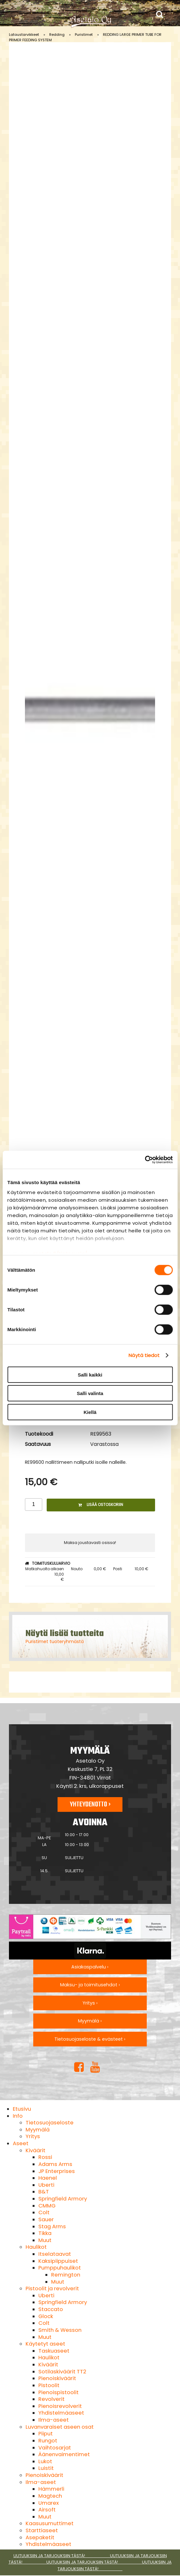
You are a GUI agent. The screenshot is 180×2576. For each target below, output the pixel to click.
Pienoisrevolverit (60, 2406)
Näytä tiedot (144, 1355)
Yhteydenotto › (90, 1804)
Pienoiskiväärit (57, 2378)
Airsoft (47, 2509)
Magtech (50, 2496)
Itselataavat (54, 2254)
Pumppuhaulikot (59, 2267)
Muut (44, 2240)
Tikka (44, 2233)
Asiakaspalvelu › (89, 1967)
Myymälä (38, 2129)
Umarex (48, 2503)
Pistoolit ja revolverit (52, 2288)
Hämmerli (51, 2489)
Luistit (46, 2468)
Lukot (45, 2461)
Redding (57, 34)
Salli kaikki (90, 1374)
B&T (43, 2191)
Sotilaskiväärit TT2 (62, 2371)
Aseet (20, 2143)
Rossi (45, 2157)
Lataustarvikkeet (24, 34)
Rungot (47, 2440)
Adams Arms (55, 2164)
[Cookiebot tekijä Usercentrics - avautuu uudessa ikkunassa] (145, 1160)
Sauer (46, 2219)
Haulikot (36, 2247)
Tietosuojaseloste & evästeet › (89, 2039)
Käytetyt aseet (45, 2343)
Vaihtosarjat (54, 2447)
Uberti (46, 2185)
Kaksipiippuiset (58, 2261)
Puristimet (84, 34)
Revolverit (51, 2399)
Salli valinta (90, 1393)
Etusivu (22, 2109)
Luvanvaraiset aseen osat (60, 2427)
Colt (44, 2212)
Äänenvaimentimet (64, 2454)
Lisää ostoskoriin (100, 1504)
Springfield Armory (62, 2198)
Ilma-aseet (53, 2420)
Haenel (47, 2178)
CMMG (47, 2205)
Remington (65, 2274)
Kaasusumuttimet (50, 2523)
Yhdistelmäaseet (61, 2413)
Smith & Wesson (60, 2330)
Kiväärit (35, 2150)
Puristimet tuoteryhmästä (55, 1641)
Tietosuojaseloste (50, 2122)
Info (18, 2116)
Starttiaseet (42, 2530)
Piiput (45, 2433)
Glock (45, 2316)
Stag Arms (52, 2226)
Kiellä (89, 1412)
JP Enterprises (56, 2171)
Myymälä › (90, 2021)
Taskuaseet (53, 2351)
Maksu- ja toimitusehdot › (90, 1985)
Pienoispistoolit (58, 2392)
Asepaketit (40, 2537)
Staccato (50, 2309)
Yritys (33, 2136)
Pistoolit (48, 2385)
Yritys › (90, 2003)
